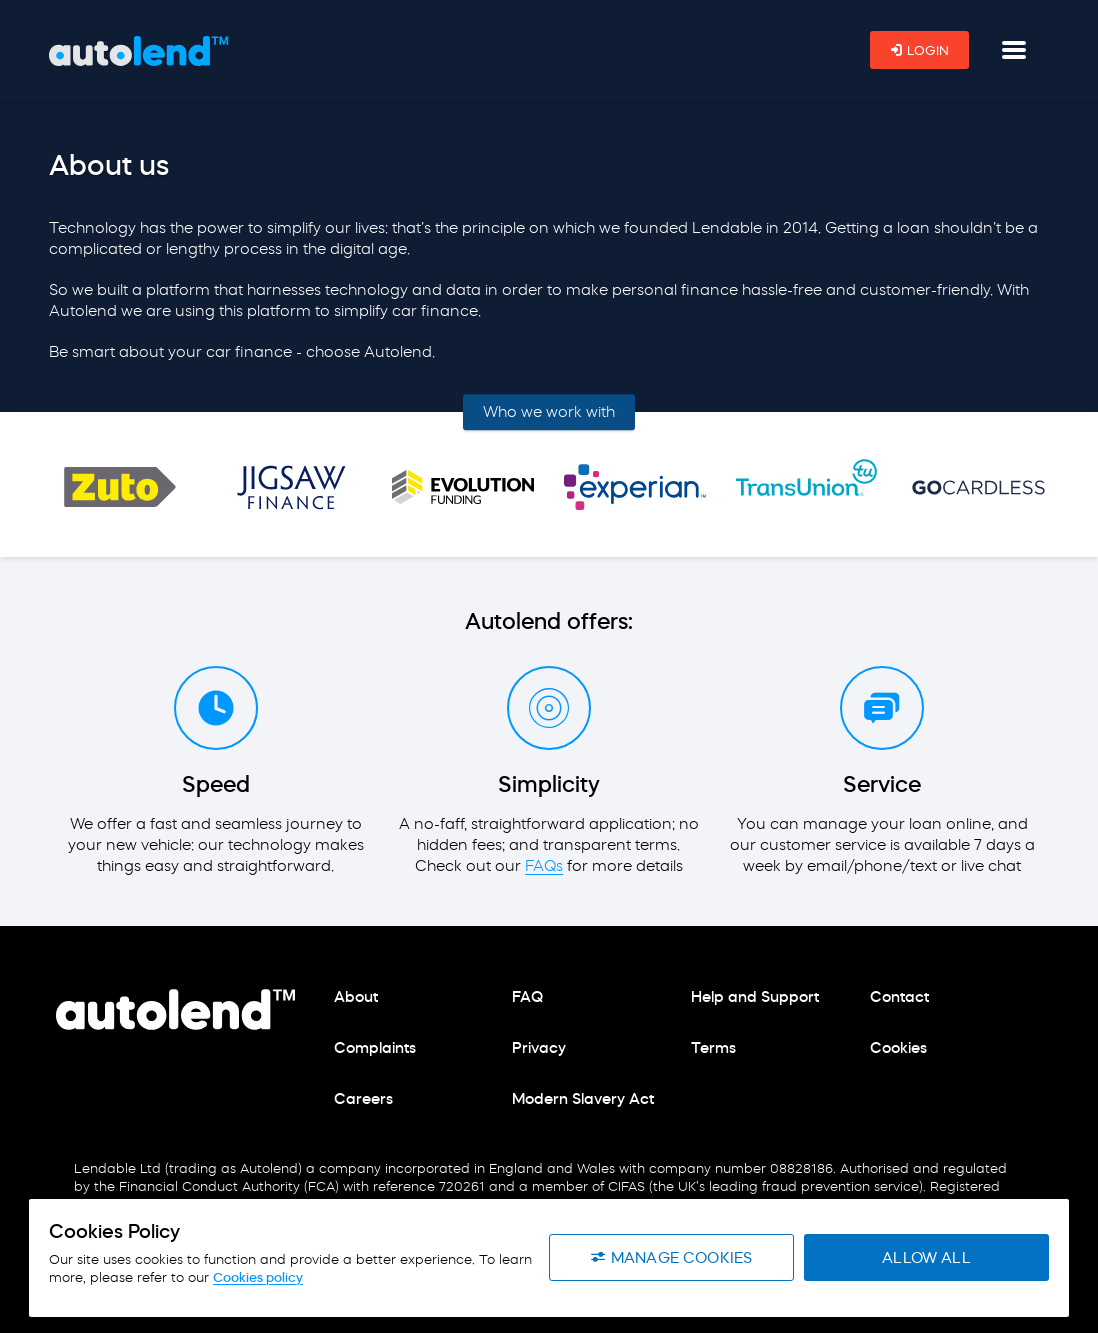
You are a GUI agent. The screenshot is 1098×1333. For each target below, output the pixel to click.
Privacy (539, 1047)
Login (919, 50)
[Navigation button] (1014, 50)
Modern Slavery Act (583, 1098)
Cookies (898, 1047)
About (356, 996)
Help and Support (755, 996)
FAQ (527, 996)
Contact (899, 996)
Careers (363, 1098)
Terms (713, 1047)
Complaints (375, 1047)
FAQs (544, 865)
